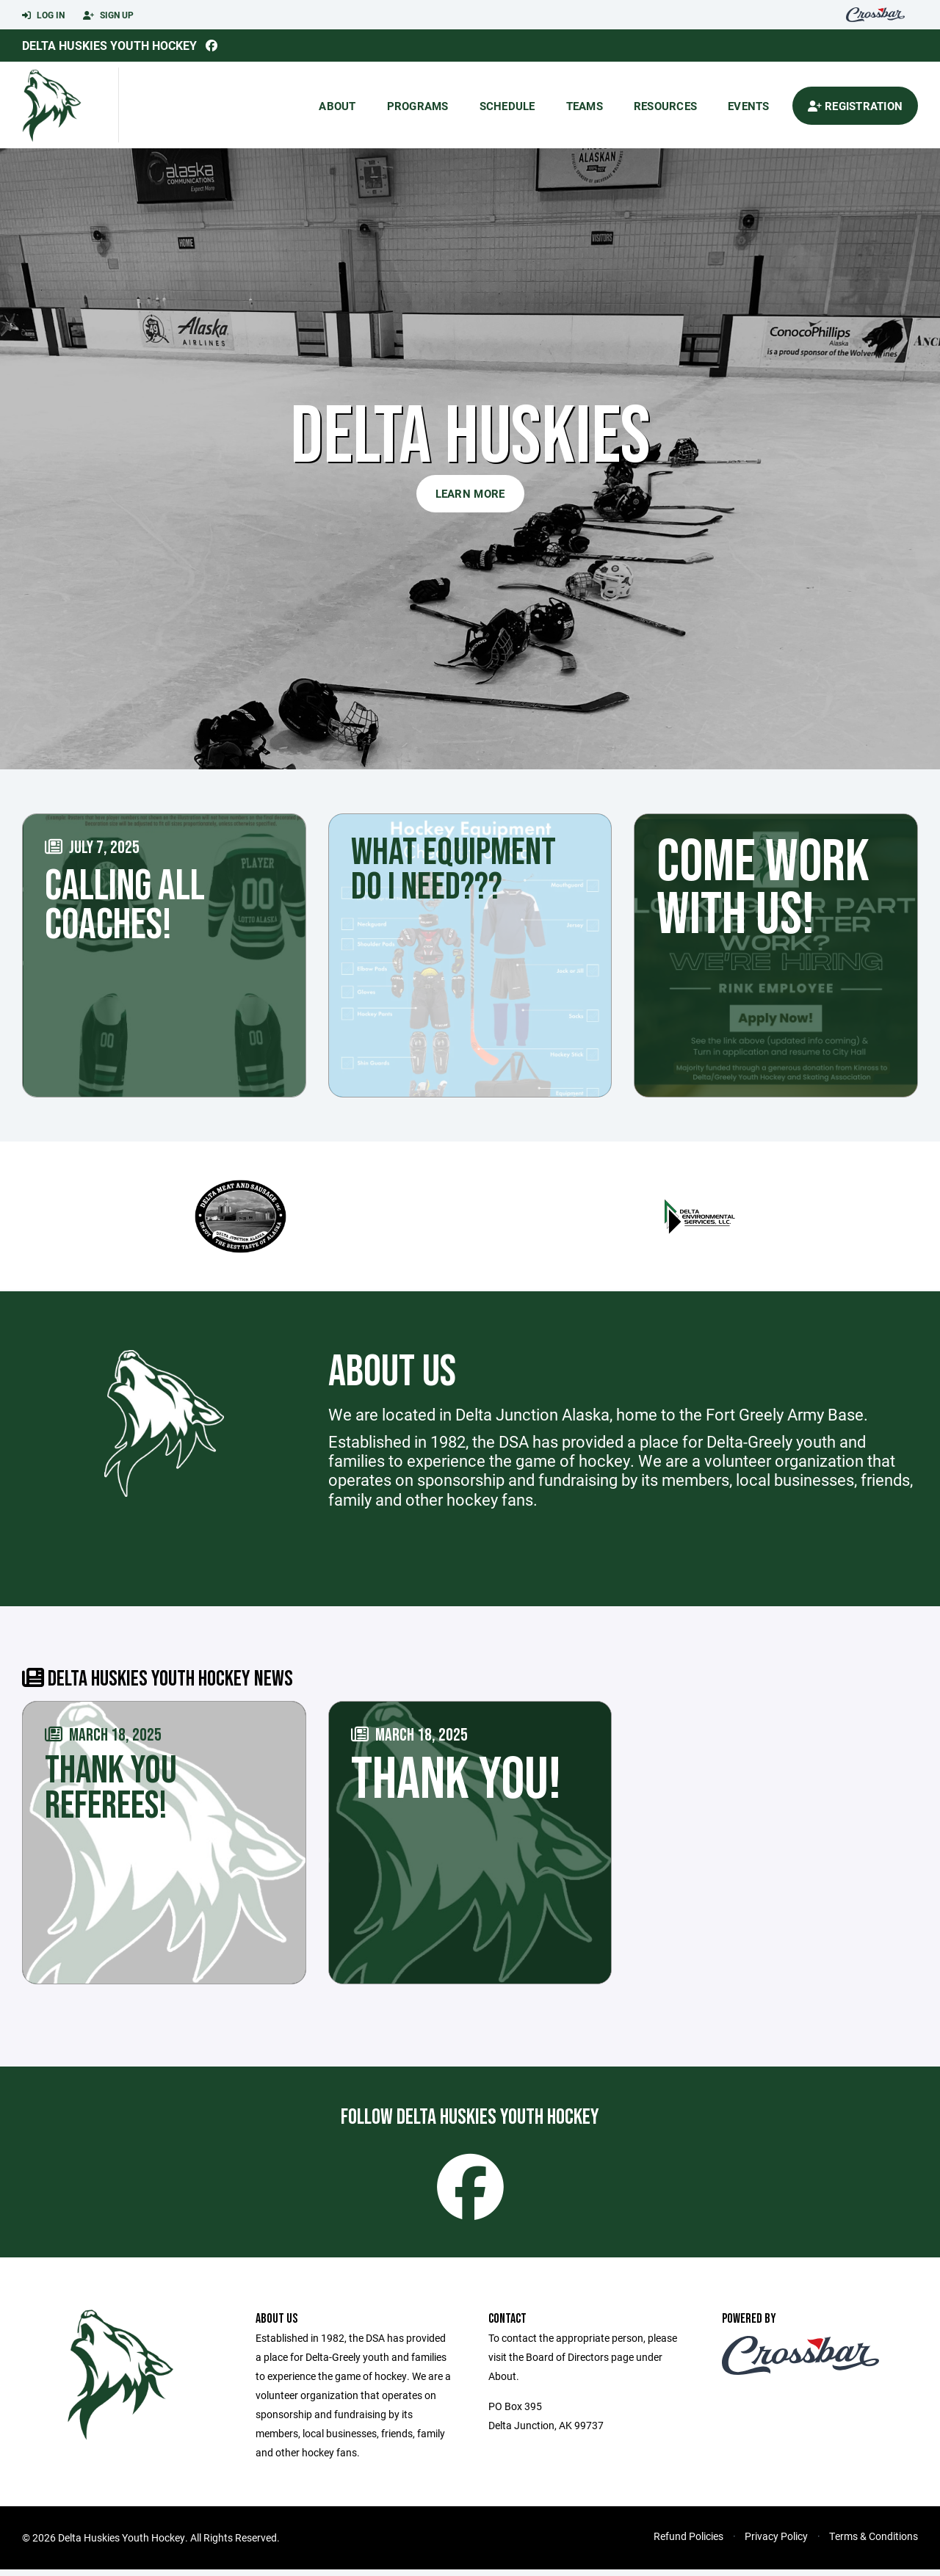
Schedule (507, 105)
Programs (418, 105)
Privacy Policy (776, 2543)
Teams (584, 105)
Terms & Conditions (873, 2543)
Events (749, 105)
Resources (665, 105)
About (337, 105)
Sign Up (108, 15)
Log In (43, 15)
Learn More (470, 493)
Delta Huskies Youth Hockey (109, 45)
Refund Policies (688, 2543)
